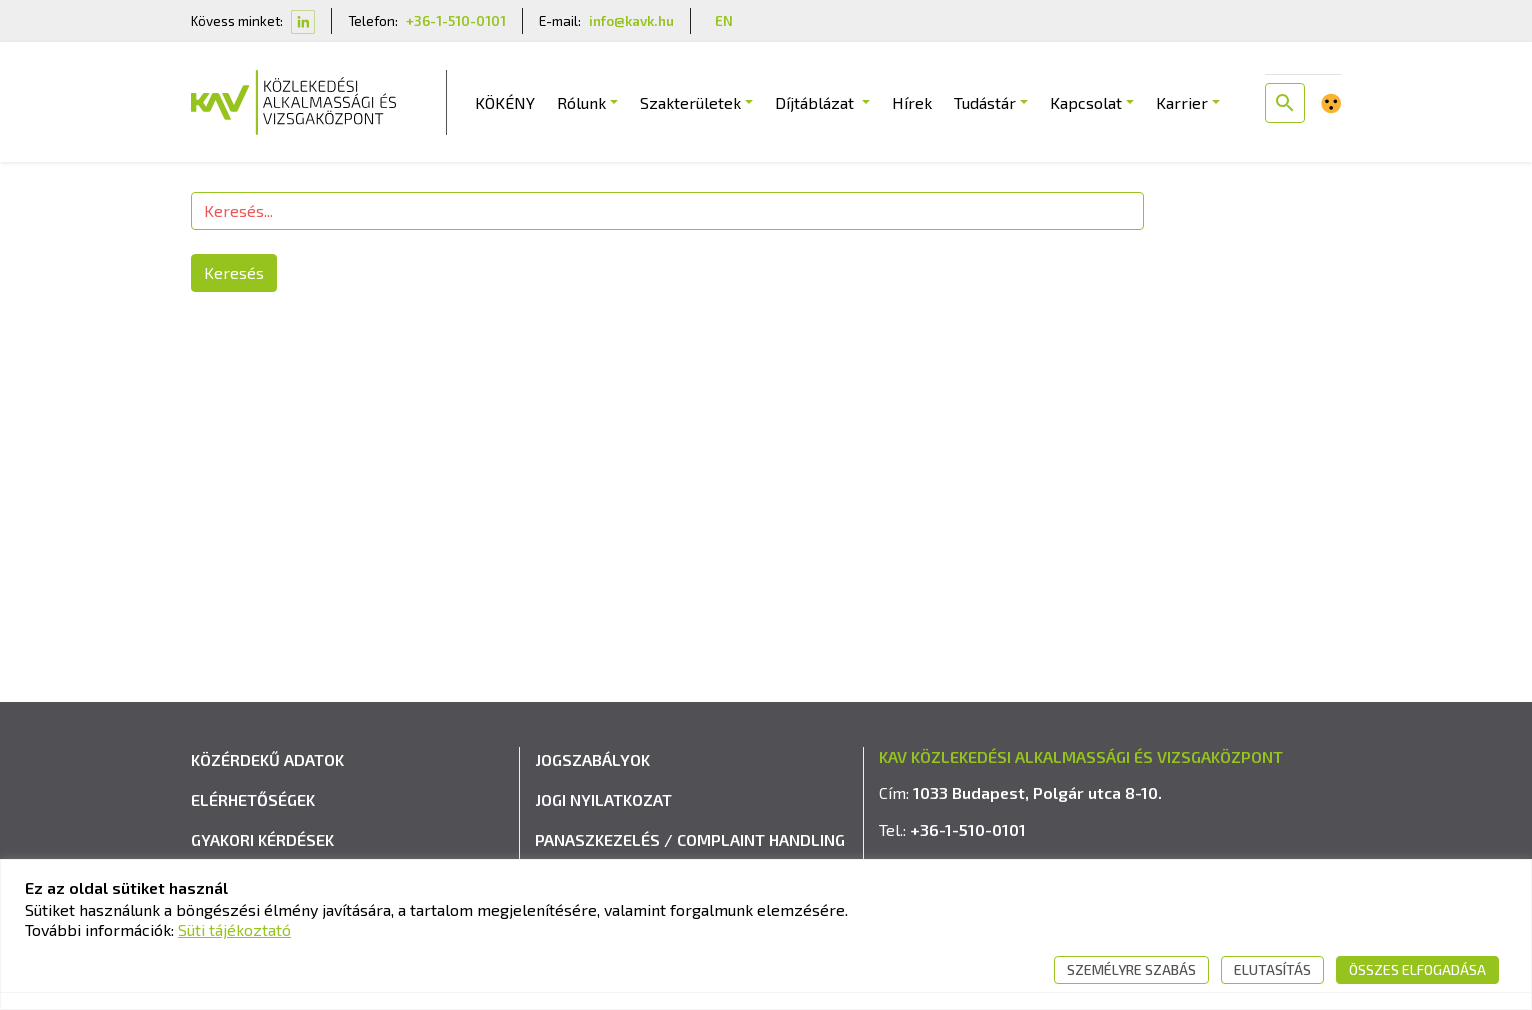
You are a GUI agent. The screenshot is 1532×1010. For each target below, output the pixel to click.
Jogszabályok (592, 759)
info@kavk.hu (631, 20)
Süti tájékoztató (234, 929)
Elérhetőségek (253, 799)
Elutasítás (1272, 969)
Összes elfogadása (1417, 969)
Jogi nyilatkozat (603, 799)
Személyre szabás (1131, 969)
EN (724, 20)
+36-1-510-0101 (456, 20)
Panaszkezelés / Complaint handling (690, 839)
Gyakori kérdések (262, 839)
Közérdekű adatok (267, 759)
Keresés (234, 272)
